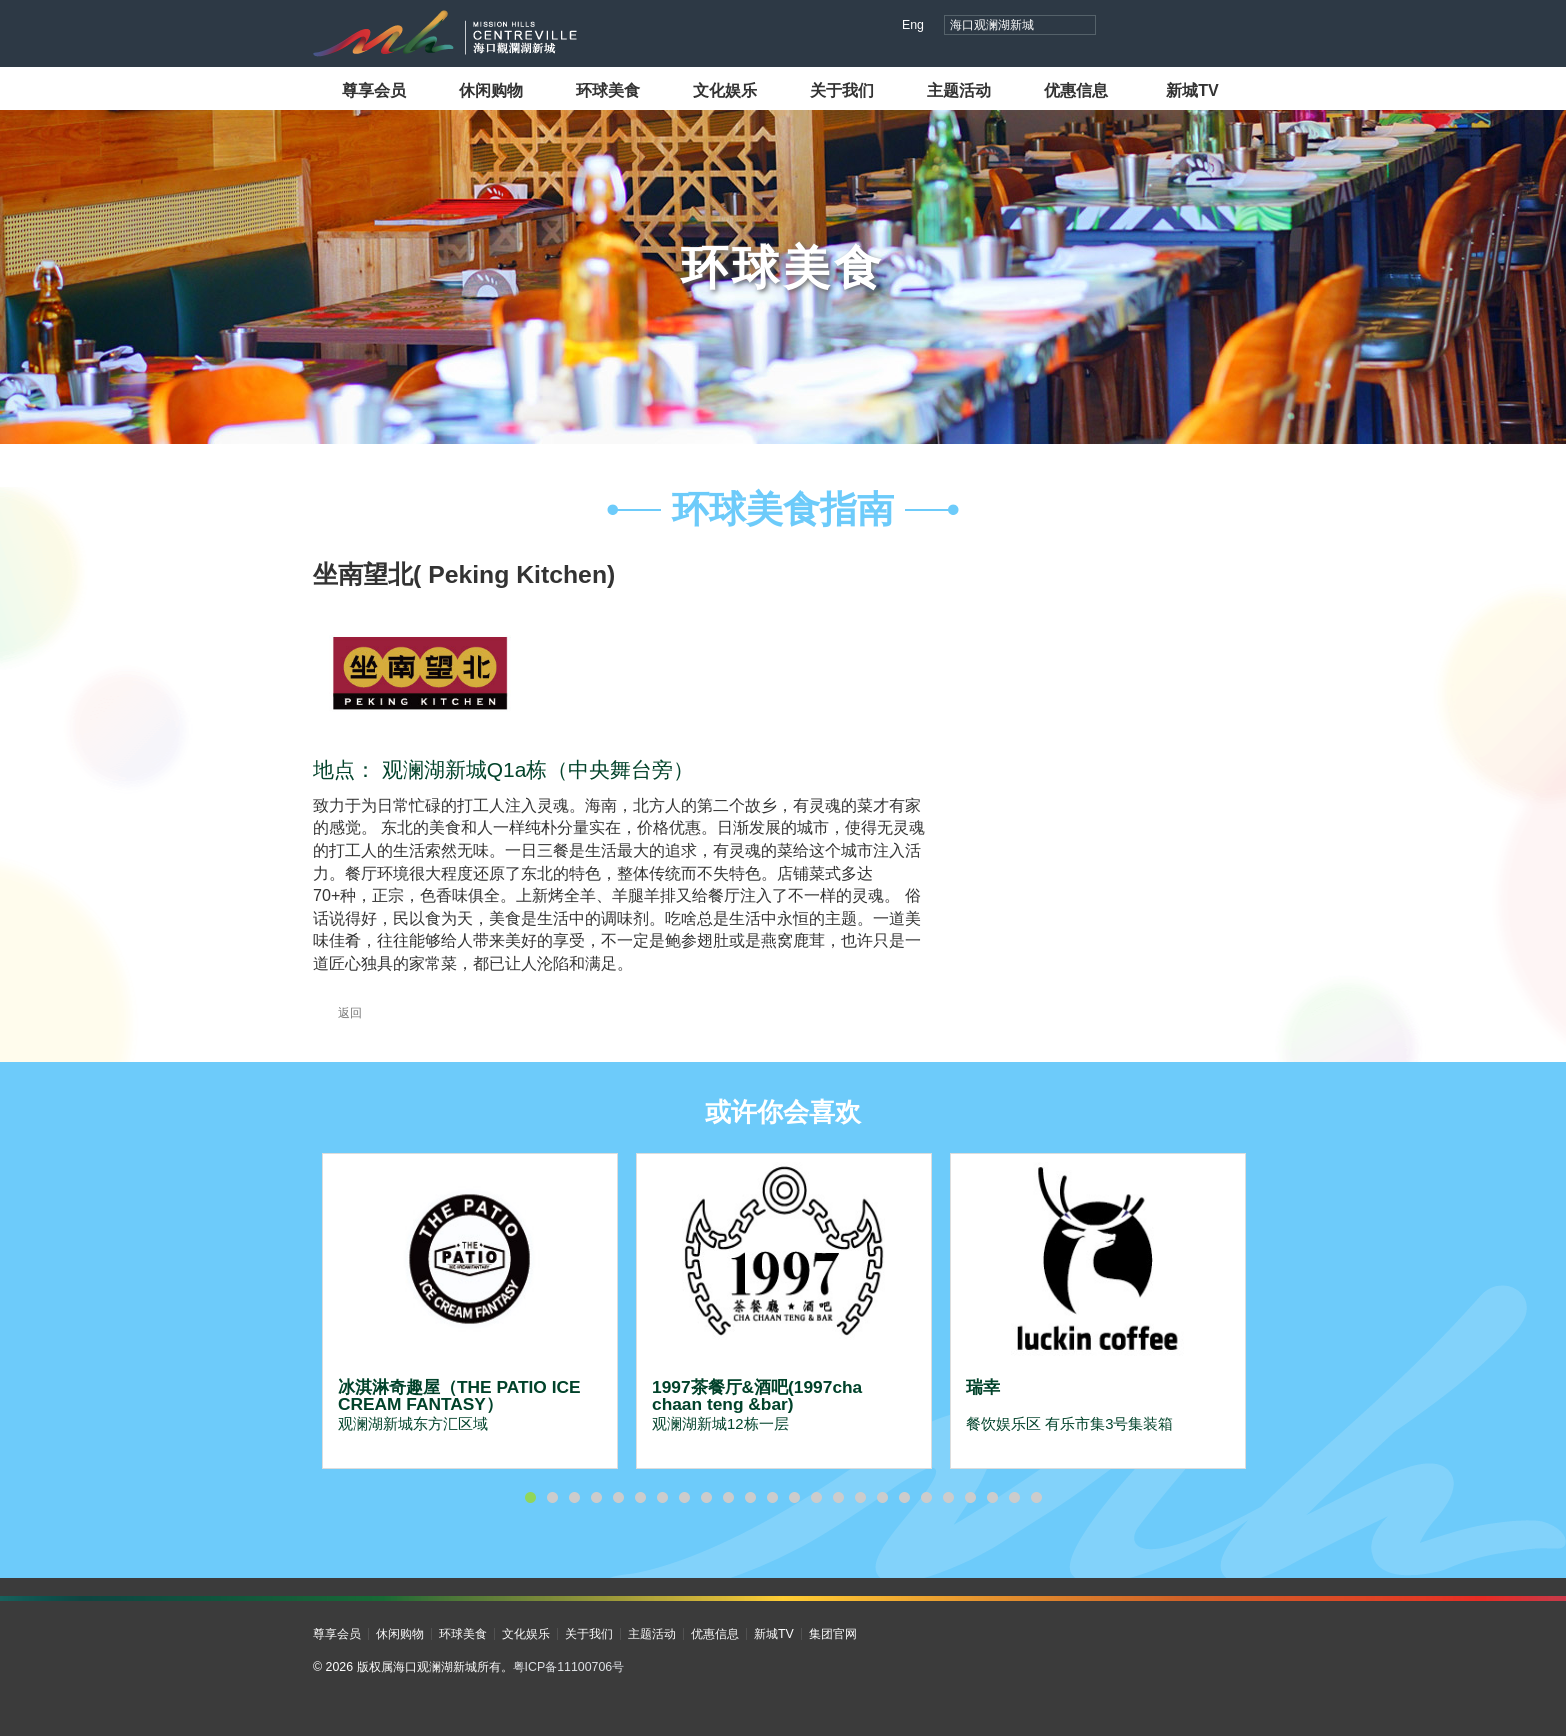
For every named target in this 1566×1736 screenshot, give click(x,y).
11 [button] (750, 1497)
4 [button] (596, 1497)
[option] (470, 1311)
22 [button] (992, 1497)
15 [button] (838, 1497)
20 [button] (948, 1497)
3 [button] (574, 1497)
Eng (913, 25)
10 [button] (728, 1497)
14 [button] (816, 1497)
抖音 (1127, 26)
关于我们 (842, 90)
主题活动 (959, 90)
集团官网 (833, 1634)
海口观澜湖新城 (992, 25)
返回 (337, 1013)
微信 (1241, 26)
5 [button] (618, 1497)
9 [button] (706, 1497)
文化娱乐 (725, 90)
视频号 (1165, 26)
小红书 (1203, 26)
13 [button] (794, 1497)
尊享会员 (374, 90)
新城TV (1192, 90)
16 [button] (860, 1497)
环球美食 (608, 90)
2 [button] (552, 1497)
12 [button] (772, 1497)
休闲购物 (491, 90)
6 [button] (640, 1497)
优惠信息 (1076, 90)
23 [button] (1014, 1497)
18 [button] (904, 1497)
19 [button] (926, 1497)
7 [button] (662, 1497)
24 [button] (1036, 1497)
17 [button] (882, 1497)
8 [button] (684, 1497)
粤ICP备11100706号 (569, 1667)
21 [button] (970, 1497)
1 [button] (530, 1497)
